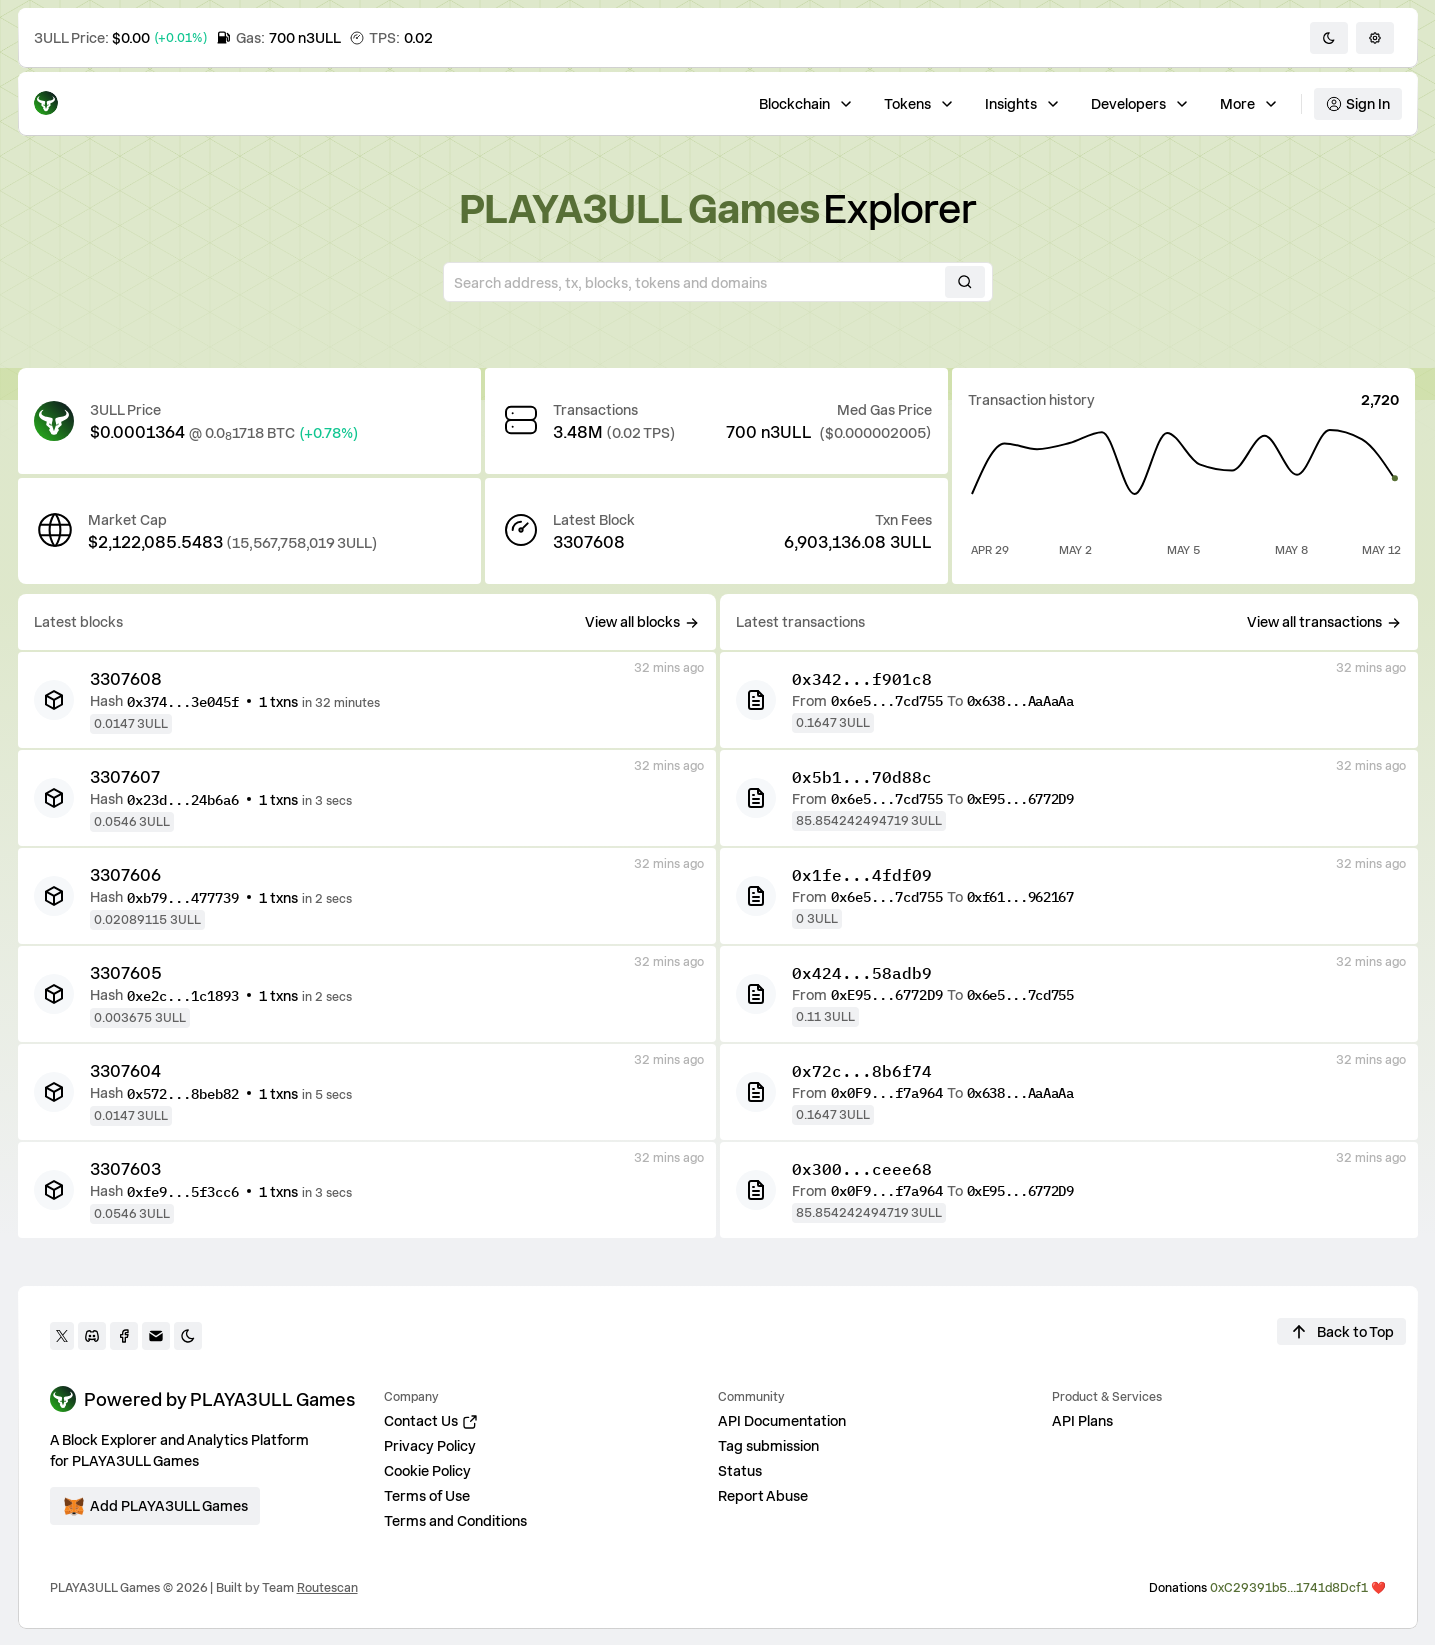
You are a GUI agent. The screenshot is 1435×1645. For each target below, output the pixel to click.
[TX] (756, 700)
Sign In (1358, 103)
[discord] (92, 1336)
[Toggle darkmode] (188, 1336)
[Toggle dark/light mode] (1329, 38)
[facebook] (124, 1336)
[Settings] (1375, 38)
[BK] (54, 700)
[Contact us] (156, 1336)
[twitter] (62, 1336)
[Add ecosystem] (155, 1506)
